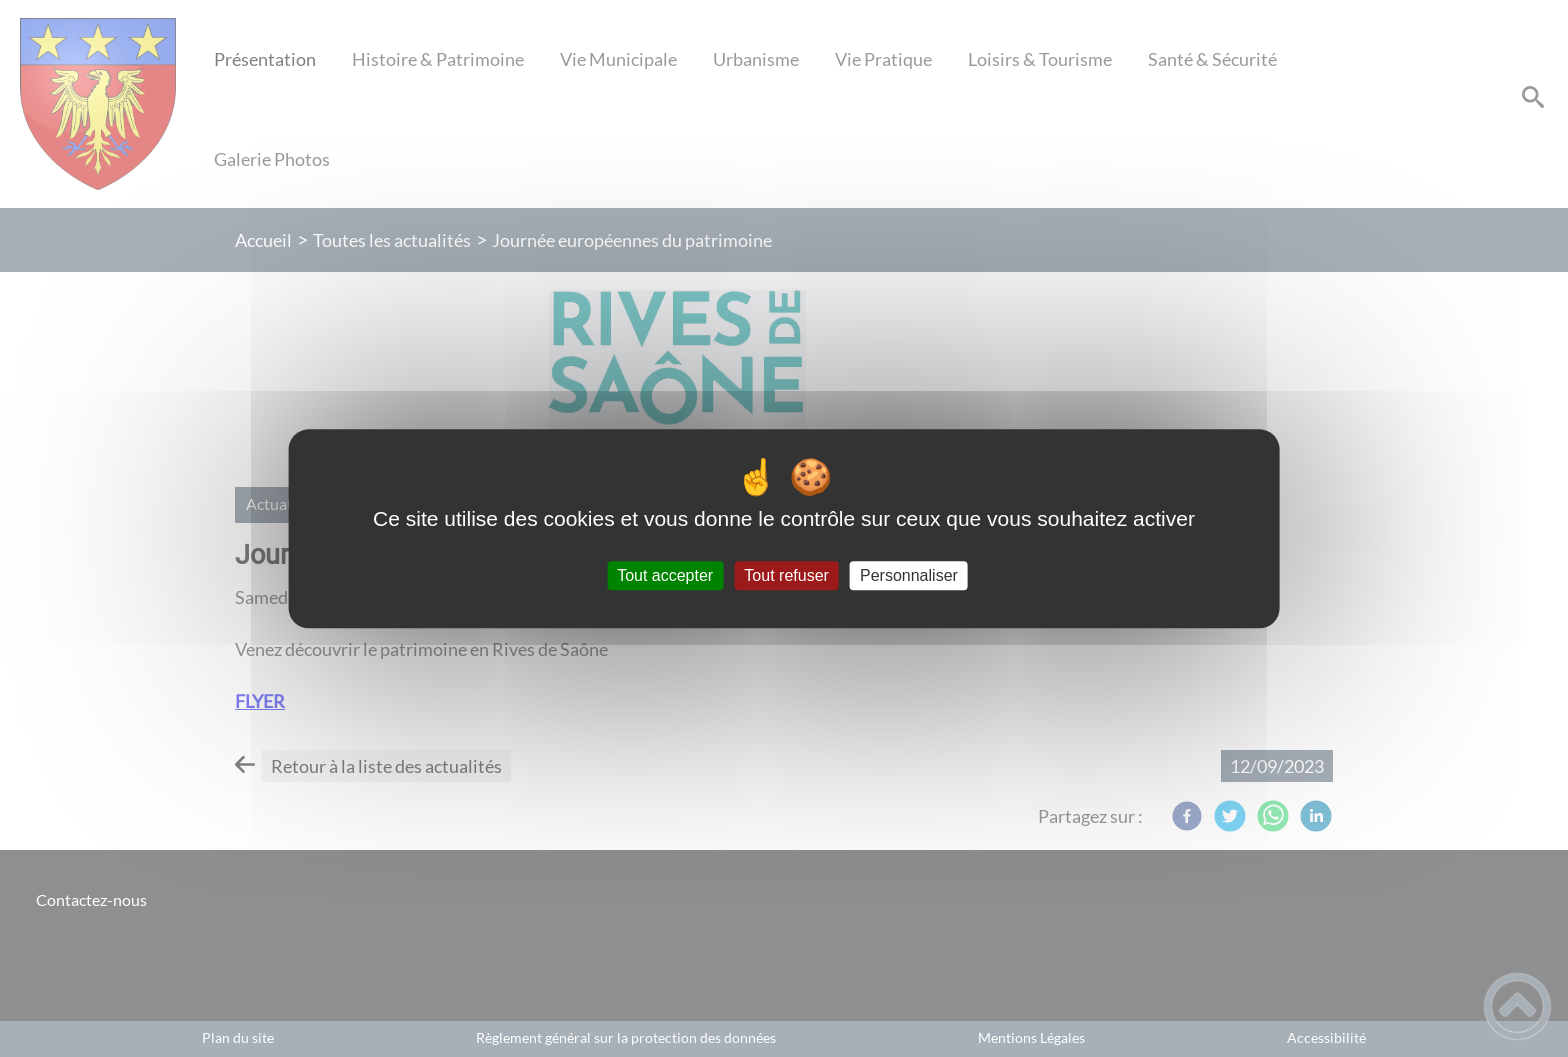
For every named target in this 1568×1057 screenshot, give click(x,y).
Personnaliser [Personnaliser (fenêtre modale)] (909, 575)
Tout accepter (665, 575)
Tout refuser (786, 575)
